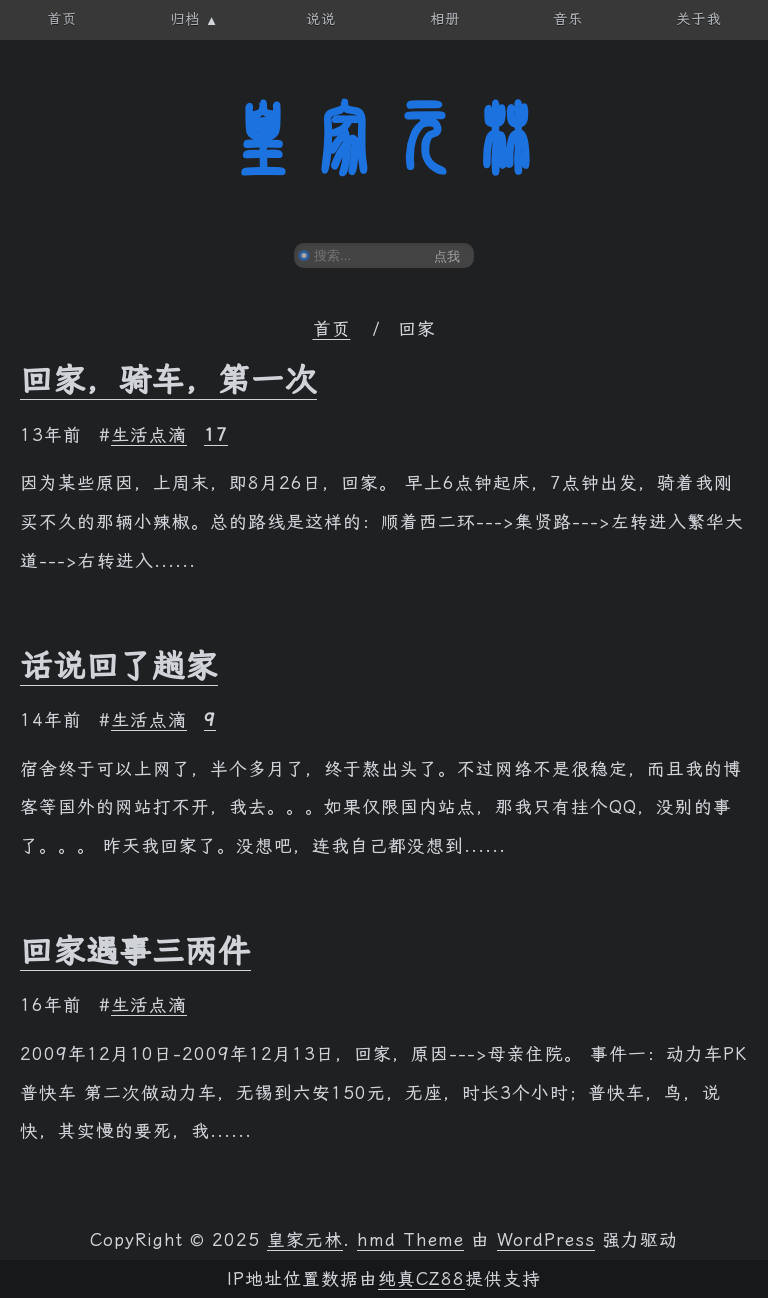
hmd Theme (410, 1240)
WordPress (546, 1240)
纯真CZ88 (421, 1279)
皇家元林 (384, 139)
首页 (332, 329)
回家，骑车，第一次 (168, 380)
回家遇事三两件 (135, 951)
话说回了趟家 (119, 666)
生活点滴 (149, 435)
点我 (447, 256)
